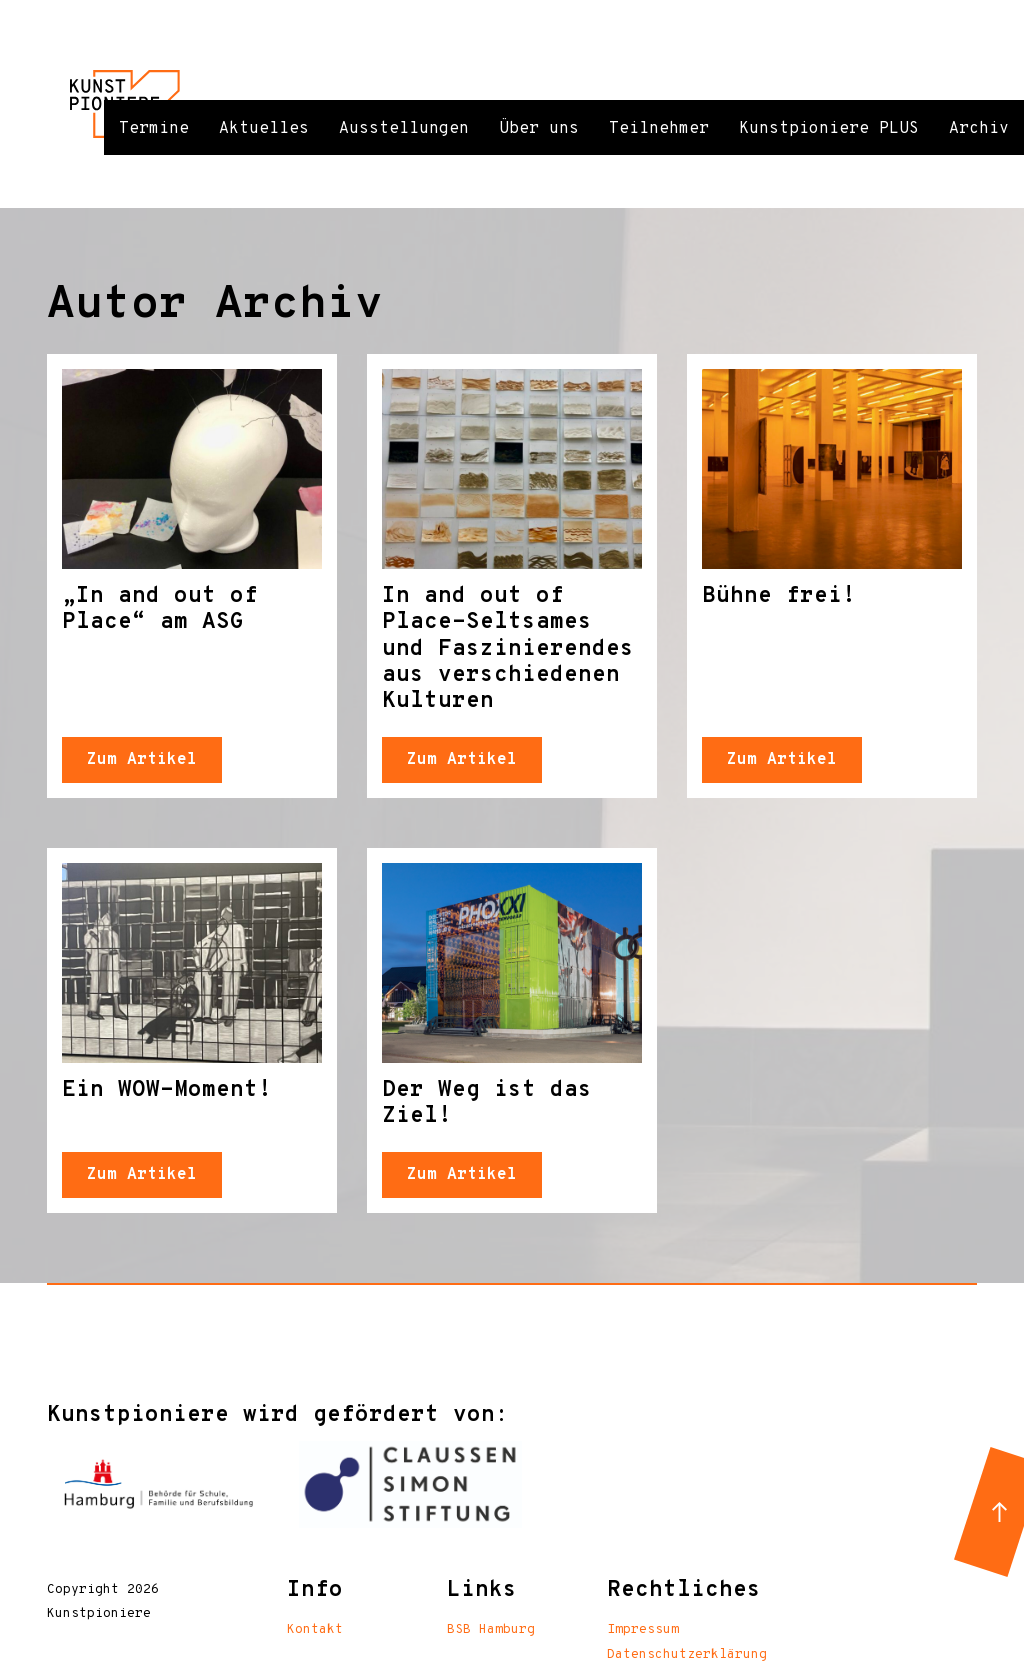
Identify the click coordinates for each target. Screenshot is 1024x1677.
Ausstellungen (404, 129)
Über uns (539, 129)
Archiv (979, 129)
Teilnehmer (659, 129)
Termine (154, 129)
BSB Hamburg (491, 1630)
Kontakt (315, 1630)
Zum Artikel (142, 760)
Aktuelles (264, 129)
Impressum (643, 1630)
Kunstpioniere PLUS (829, 129)
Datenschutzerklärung (687, 1655)
